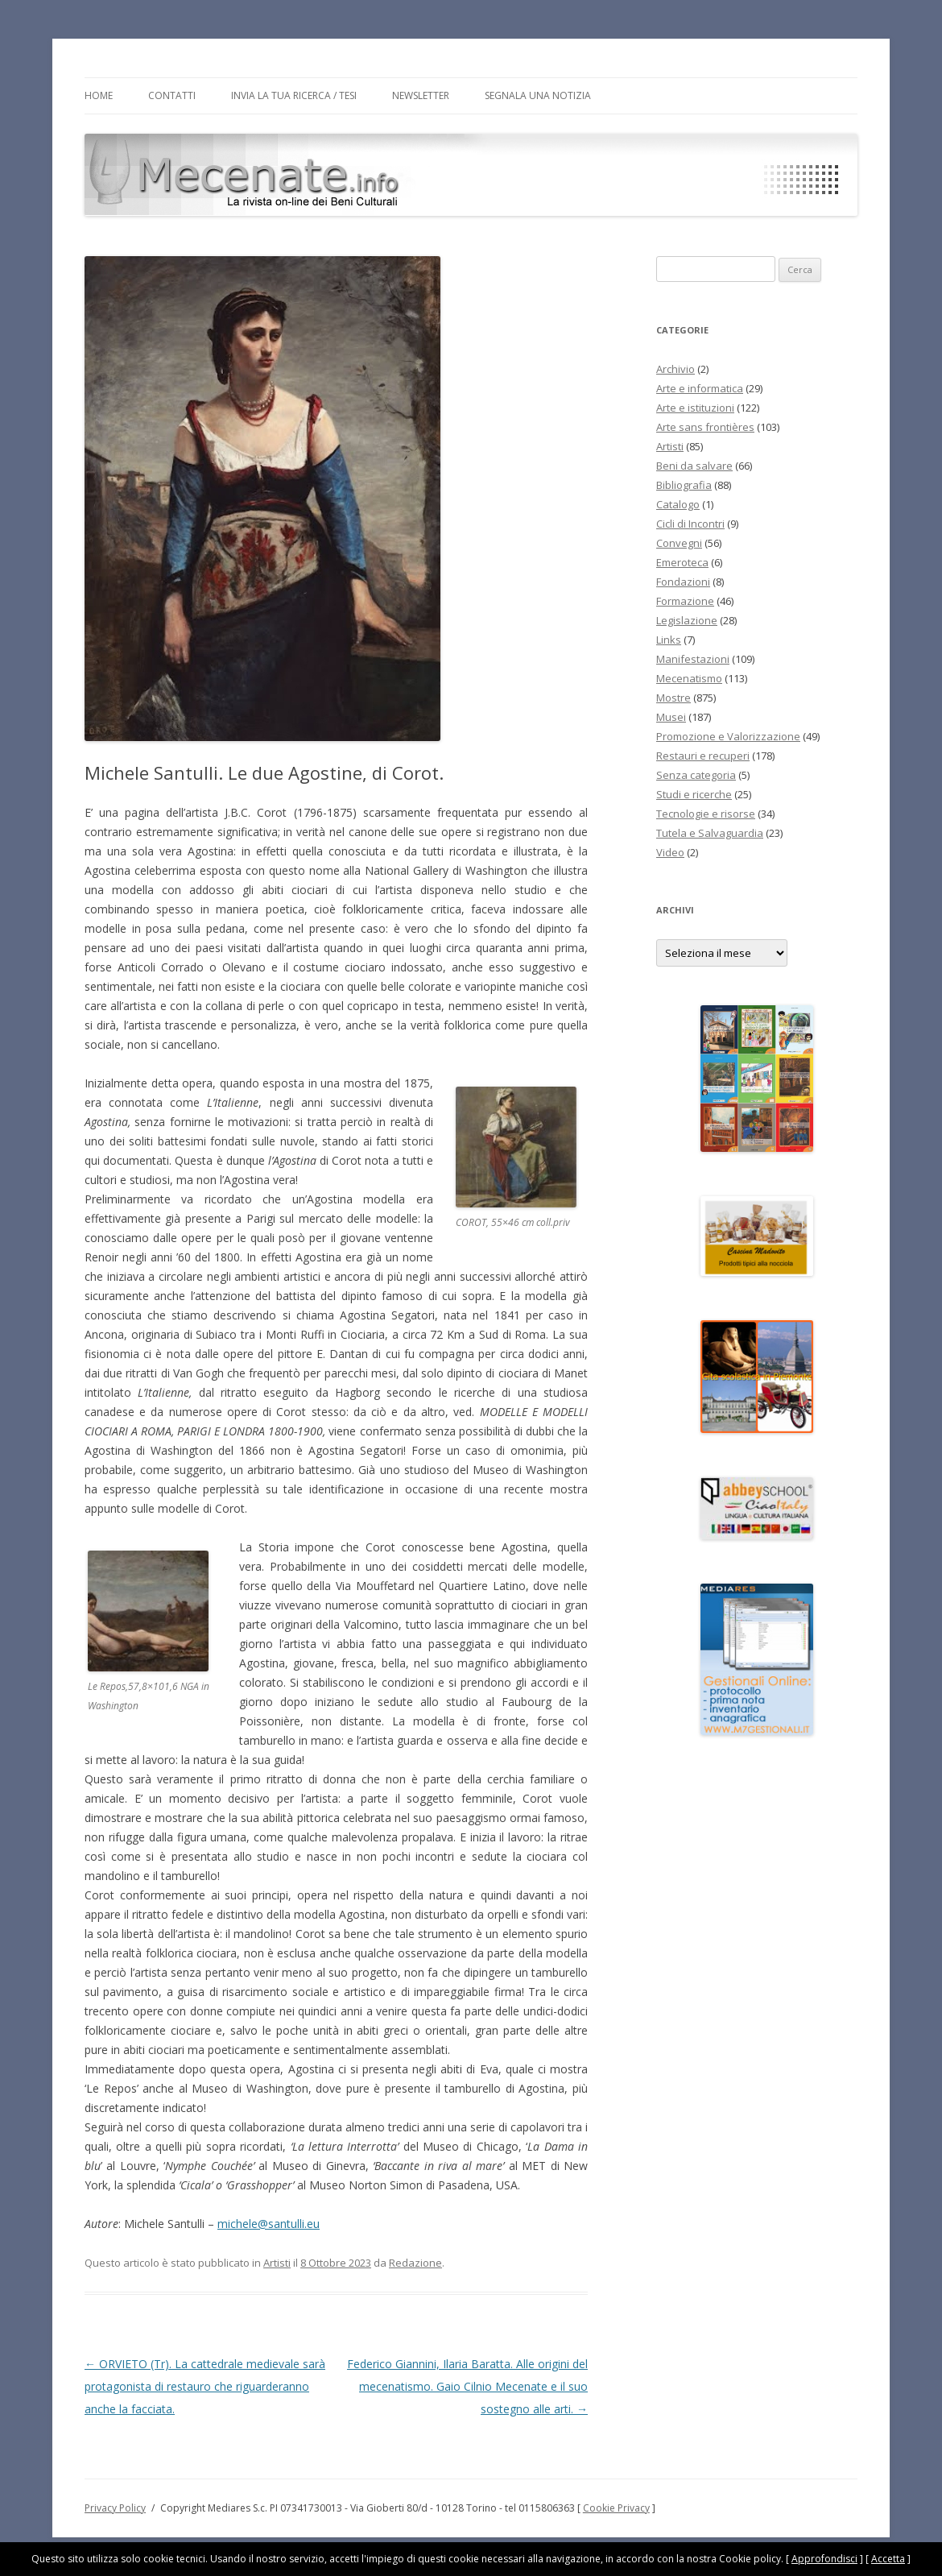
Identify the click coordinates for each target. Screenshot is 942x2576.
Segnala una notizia (538, 95)
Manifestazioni (692, 659)
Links (668, 639)
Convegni (679, 543)
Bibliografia (684, 485)
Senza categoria (696, 775)
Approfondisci (824, 2559)
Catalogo (678, 504)
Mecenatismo (689, 678)
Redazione (415, 2262)
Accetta (888, 2559)
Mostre (673, 697)
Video (670, 852)
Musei (671, 717)
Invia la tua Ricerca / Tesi (294, 95)
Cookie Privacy (616, 2508)
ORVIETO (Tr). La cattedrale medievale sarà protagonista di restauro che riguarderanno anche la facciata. (205, 2386)
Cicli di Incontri (690, 523)
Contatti (172, 95)
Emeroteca (682, 562)
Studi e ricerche (694, 794)
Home (99, 95)
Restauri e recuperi (703, 755)
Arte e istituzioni (695, 407)
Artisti (277, 2262)
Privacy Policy (115, 2508)
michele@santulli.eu (268, 2223)
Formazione (685, 601)
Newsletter (420, 95)
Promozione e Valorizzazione (728, 736)
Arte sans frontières (705, 427)
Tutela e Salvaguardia (709, 833)
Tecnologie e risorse (705, 813)
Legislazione (686, 620)
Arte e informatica (699, 388)
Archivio (675, 369)
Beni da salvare (694, 465)
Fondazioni (683, 581)
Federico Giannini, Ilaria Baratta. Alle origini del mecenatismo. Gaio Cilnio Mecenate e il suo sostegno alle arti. (467, 2386)
